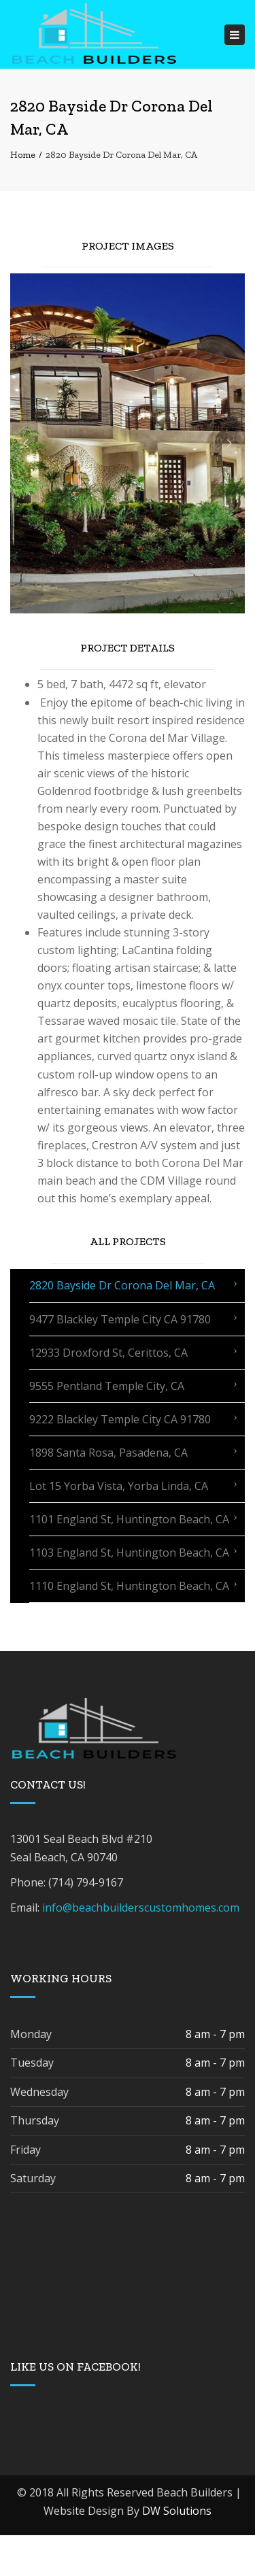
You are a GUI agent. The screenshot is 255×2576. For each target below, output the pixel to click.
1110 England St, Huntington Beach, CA (129, 1585)
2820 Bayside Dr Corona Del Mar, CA (122, 1285)
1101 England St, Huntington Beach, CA (129, 1519)
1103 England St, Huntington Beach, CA (129, 1552)
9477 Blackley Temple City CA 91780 (120, 1319)
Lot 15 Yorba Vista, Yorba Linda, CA (118, 1485)
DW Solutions (176, 2510)
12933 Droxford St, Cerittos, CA (108, 1352)
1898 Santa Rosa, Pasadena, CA (108, 1452)
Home (22, 154)
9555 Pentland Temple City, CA (106, 1385)
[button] (25, 443)
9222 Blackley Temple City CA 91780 (120, 1419)
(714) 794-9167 (85, 1882)
